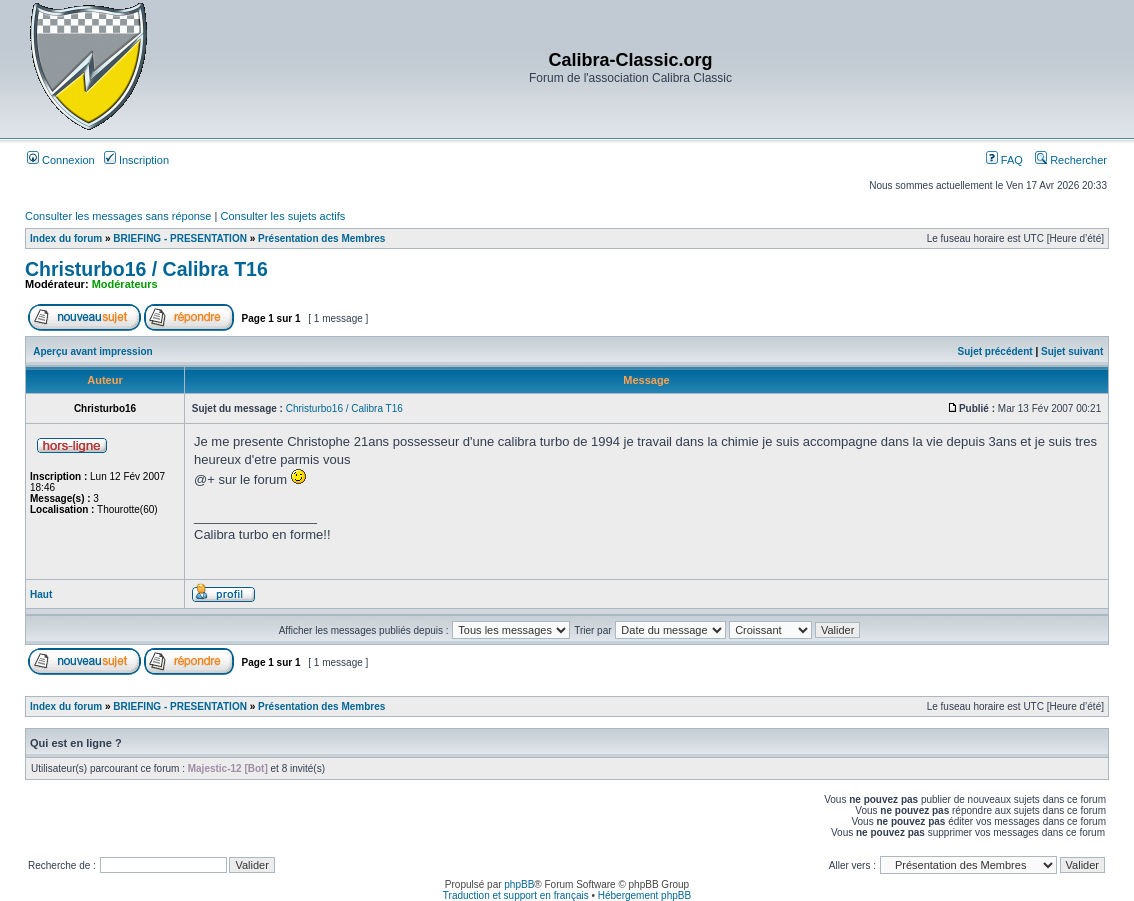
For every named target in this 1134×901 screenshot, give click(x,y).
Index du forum (66, 238)
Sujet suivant (1072, 351)
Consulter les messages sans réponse (118, 216)
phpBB (519, 884)
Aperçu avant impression (92, 351)
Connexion (61, 160)
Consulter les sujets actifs (282, 216)
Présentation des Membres (321, 238)
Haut (41, 594)
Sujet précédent (995, 351)
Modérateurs (125, 284)
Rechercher (1071, 160)
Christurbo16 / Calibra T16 (146, 269)
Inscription (136, 160)
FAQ (1004, 160)
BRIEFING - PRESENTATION (180, 238)
